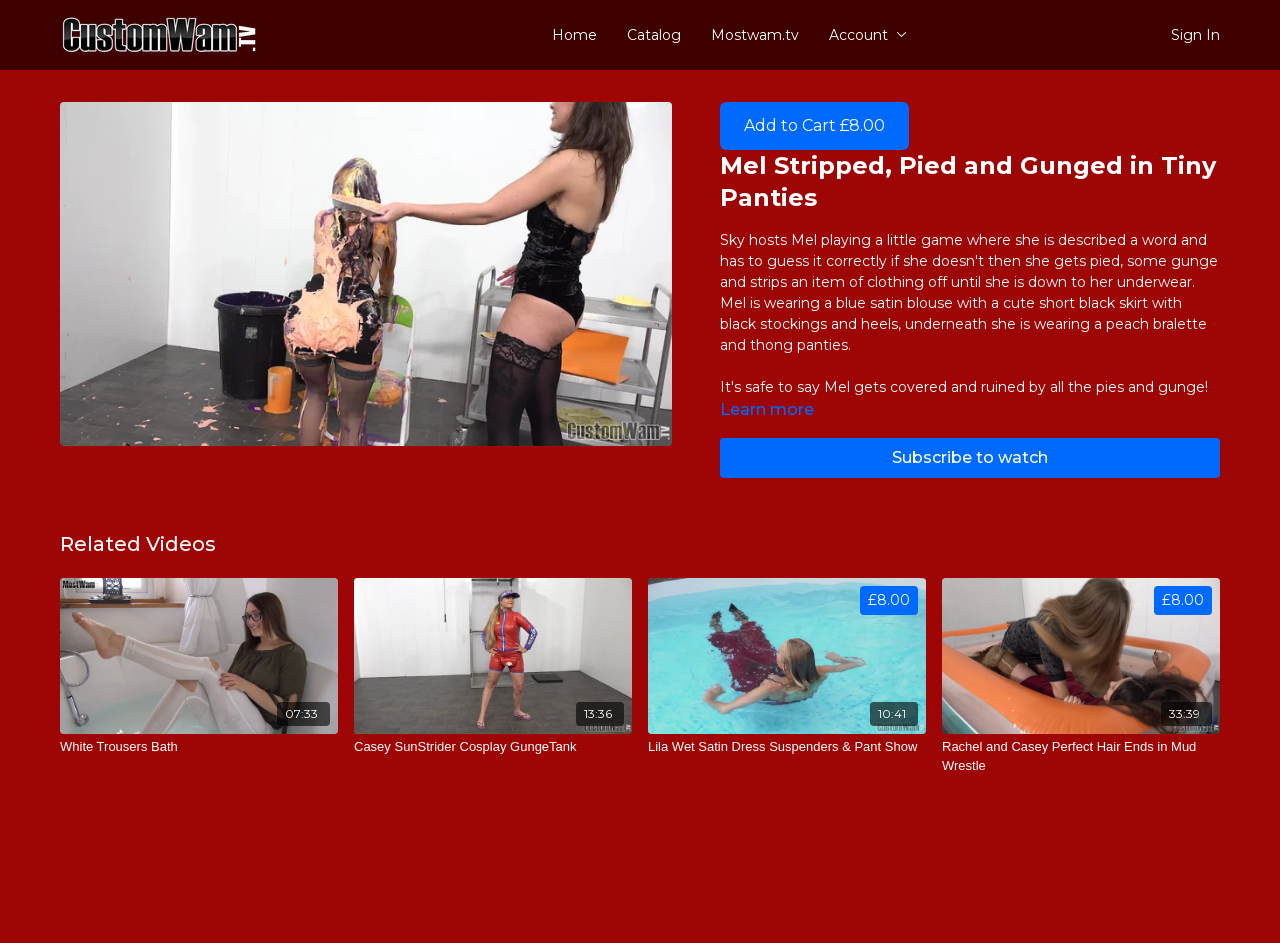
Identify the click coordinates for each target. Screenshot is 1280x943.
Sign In (1195, 35)
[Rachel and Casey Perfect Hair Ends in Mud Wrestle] (1081, 756)
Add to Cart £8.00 (814, 125)
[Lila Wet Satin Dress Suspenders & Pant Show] (787, 747)
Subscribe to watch (970, 457)
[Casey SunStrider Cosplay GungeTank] (493, 747)
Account (868, 35)
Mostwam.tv (755, 35)
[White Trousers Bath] (199, 747)
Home (574, 35)
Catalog (654, 35)
